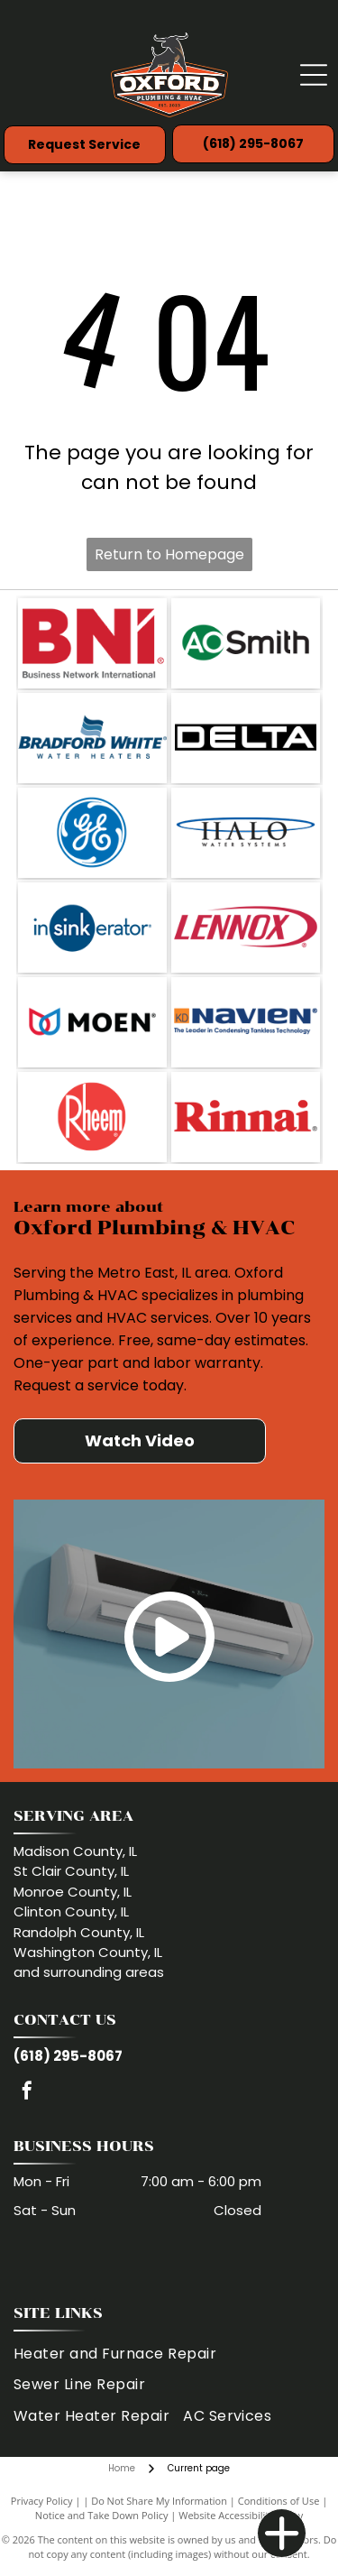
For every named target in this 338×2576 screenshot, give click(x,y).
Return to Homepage (169, 554)
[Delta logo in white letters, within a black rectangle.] (245, 738)
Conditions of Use (279, 2500)
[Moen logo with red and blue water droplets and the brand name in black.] (92, 1022)
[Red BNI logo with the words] (92, 643)
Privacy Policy (42, 2500)
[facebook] (27, 2093)
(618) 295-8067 (68, 2055)
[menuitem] (122, 2354)
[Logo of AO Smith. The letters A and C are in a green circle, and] (245, 643)
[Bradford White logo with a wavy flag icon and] (92, 738)
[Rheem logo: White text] (92, 1117)
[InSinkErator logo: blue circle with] (92, 927)
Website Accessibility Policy (240, 2515)
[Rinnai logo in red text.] (245, 1117)
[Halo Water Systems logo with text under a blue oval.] (245, 833)
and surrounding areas (89, 1971)
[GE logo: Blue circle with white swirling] (92, 833)
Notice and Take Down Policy (102, 2515)
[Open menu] (313, 74)
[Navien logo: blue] (245, 1022)
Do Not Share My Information (159, 2500)
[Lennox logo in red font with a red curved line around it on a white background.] (245, 927)
